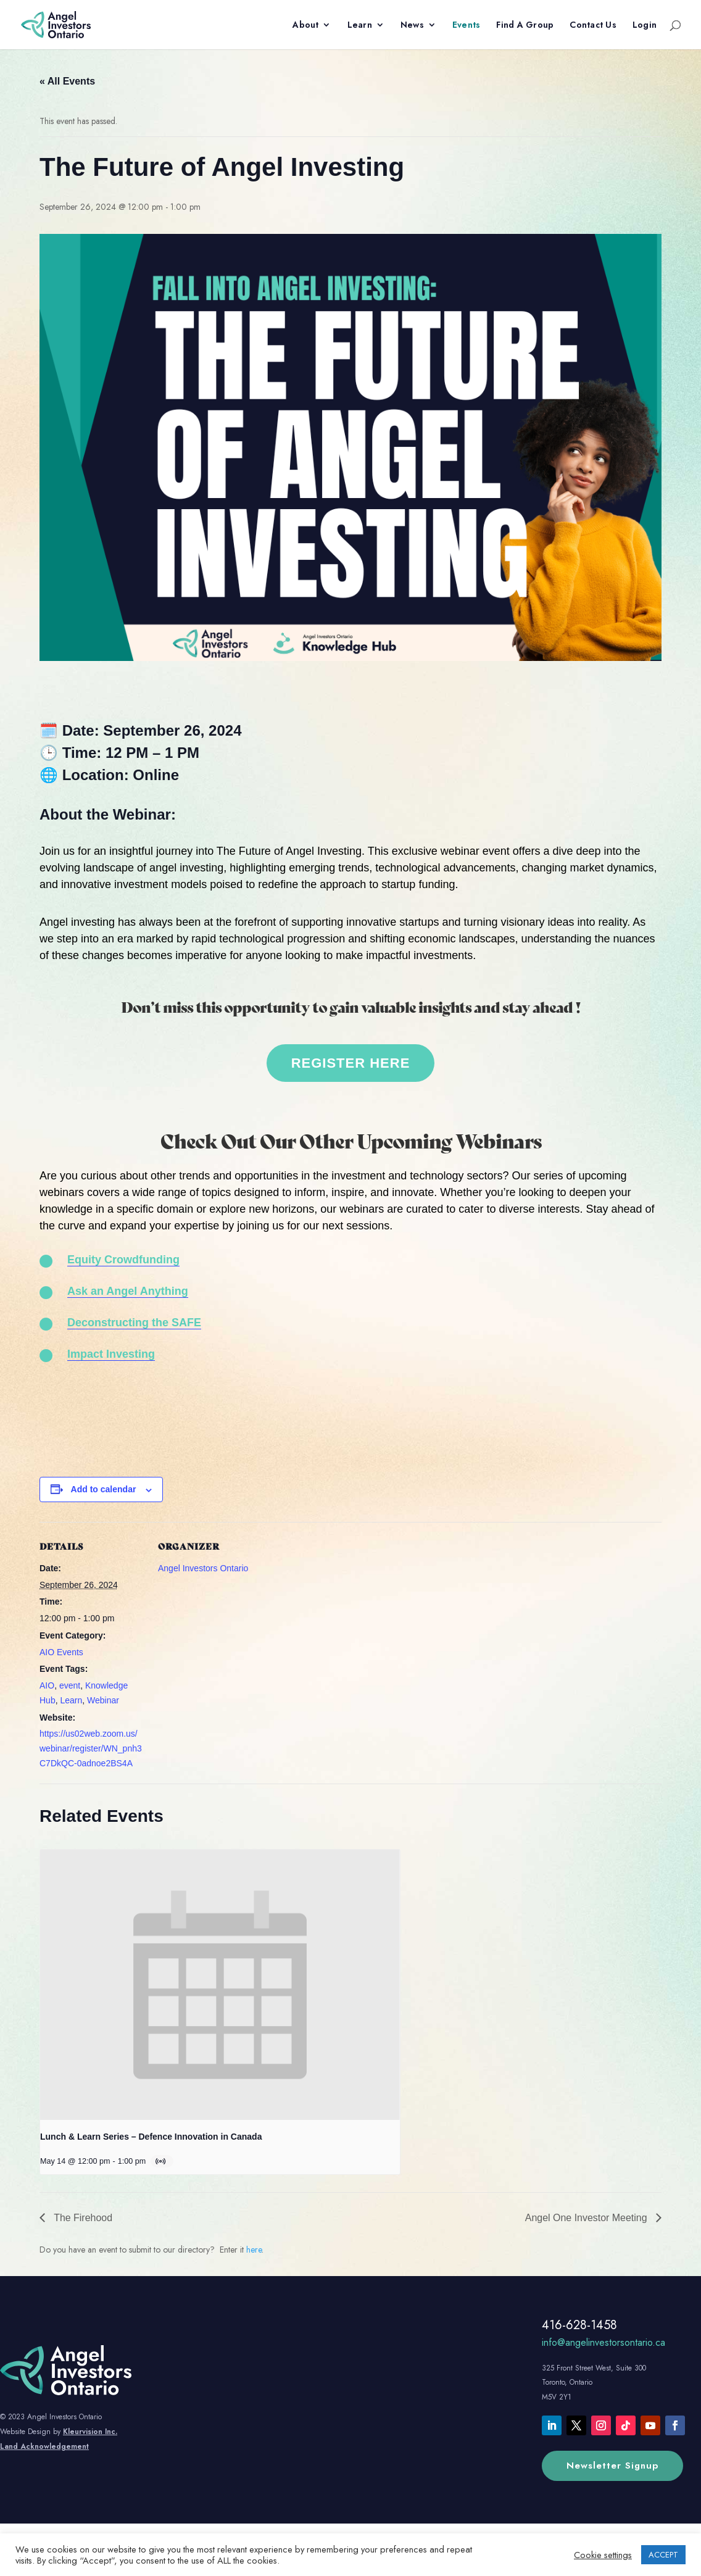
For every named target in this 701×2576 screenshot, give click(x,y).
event (69, 1685)
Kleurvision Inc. (90, 2431)
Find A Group (525, 25)
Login (645, 25)
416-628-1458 (579, 2325)
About (305, 25)
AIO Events (61, 1652)
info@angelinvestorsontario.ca (603, 2342)
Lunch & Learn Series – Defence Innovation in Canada (151, 2137)
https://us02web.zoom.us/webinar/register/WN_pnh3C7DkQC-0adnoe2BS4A (90, 1748)
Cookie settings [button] (603, 2555)
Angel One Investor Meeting (587, 2217)
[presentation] (220, 1984)
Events (466, 25)
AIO (46, 1685)
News (412, 25)
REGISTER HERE (350, 1063)
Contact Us (593, 25)
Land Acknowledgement (44, 2446)
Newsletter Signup (612, 2465)
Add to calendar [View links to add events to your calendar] (103, 1489)
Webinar (103, 1700)
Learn (359, 25)
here (254, 2249)
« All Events (67, 81)
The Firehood (81, 2217)
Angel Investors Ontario (203, 1568)
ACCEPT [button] (663, 2555)
